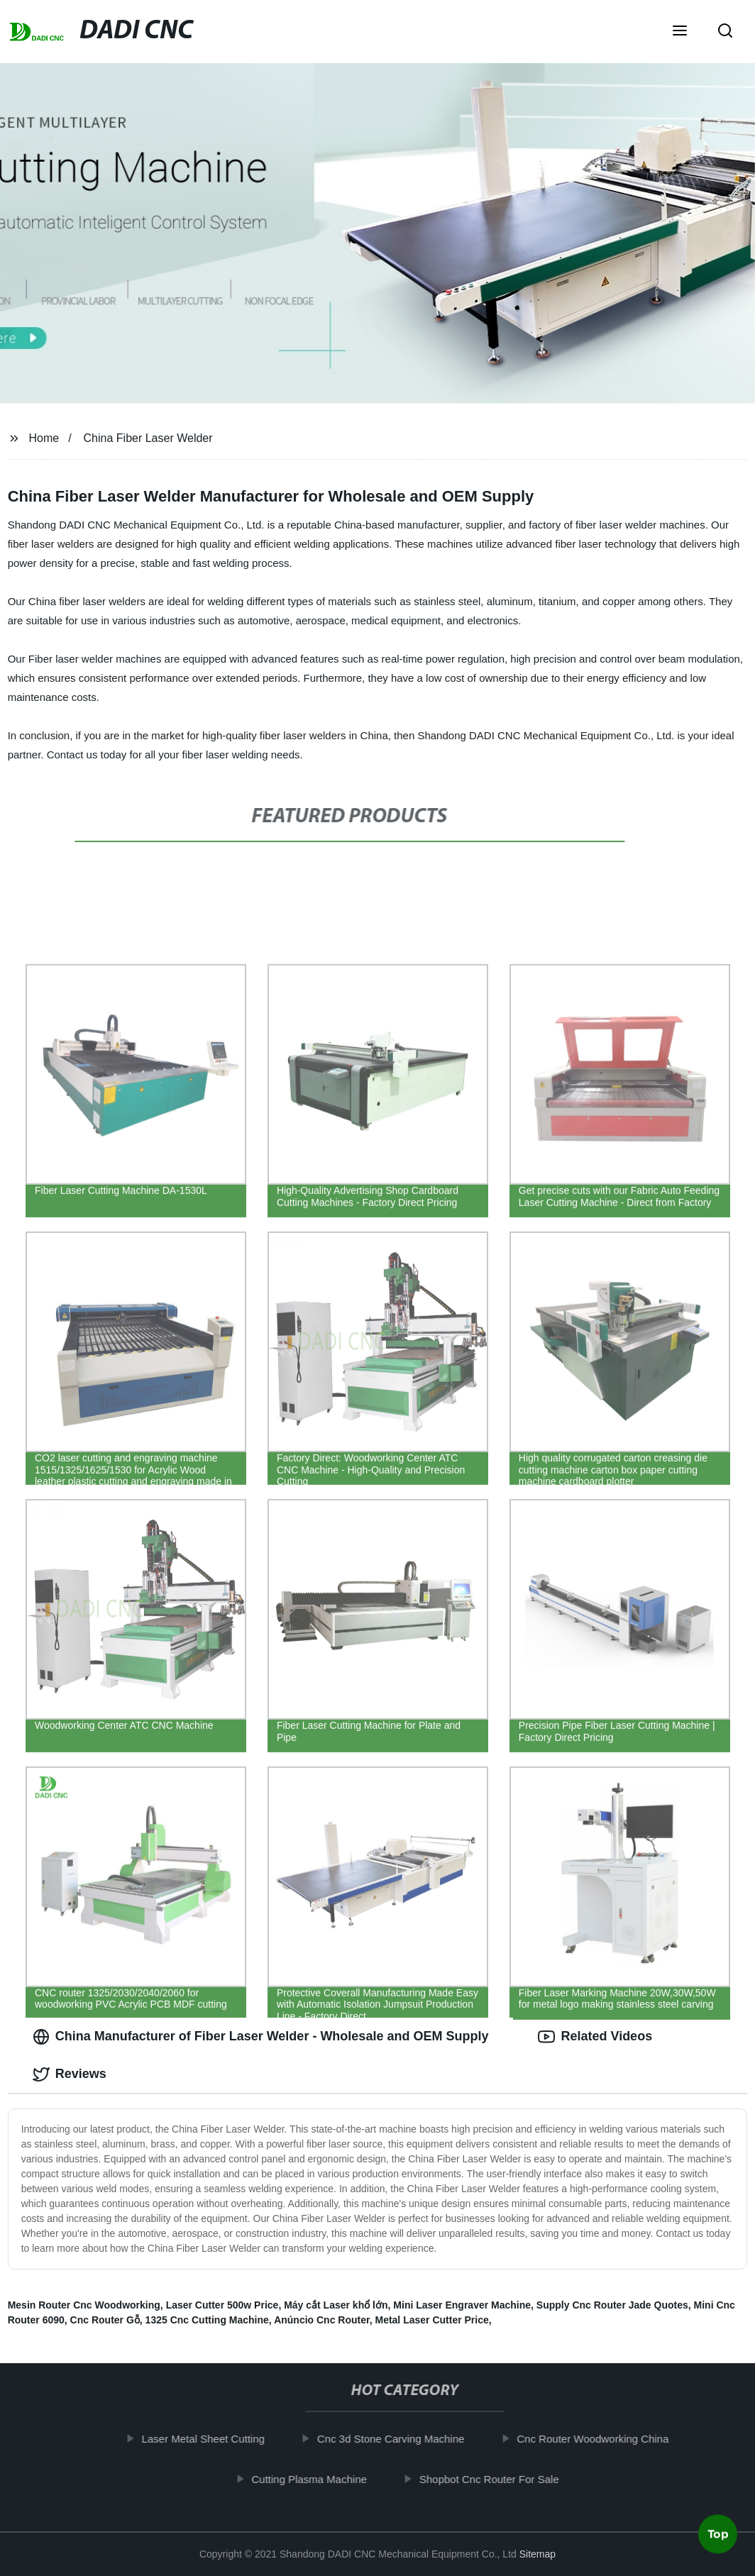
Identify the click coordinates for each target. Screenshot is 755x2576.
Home (44, 438)
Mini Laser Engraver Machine (462, 2305)
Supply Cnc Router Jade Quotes (612, 2305)
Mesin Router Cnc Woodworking (84, 2305)
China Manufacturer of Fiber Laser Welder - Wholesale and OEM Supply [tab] (261, 2036)
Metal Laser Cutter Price (431, 2320)
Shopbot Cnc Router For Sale (497, 2479)
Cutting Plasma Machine (317, 2479)
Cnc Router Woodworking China (601, 2439)
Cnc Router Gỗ (105, 2320)
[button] (679, 32)
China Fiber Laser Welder (148, 438)
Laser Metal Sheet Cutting (211, 2439)
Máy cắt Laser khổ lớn (335, 2305)
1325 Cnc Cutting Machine (207, 2320)
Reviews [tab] (69, 2074)
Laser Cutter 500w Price (222, 2305)
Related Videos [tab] (595, 2036)
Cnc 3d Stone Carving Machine (399, 2439)
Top (718, 2538)
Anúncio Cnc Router (322, 2320)
